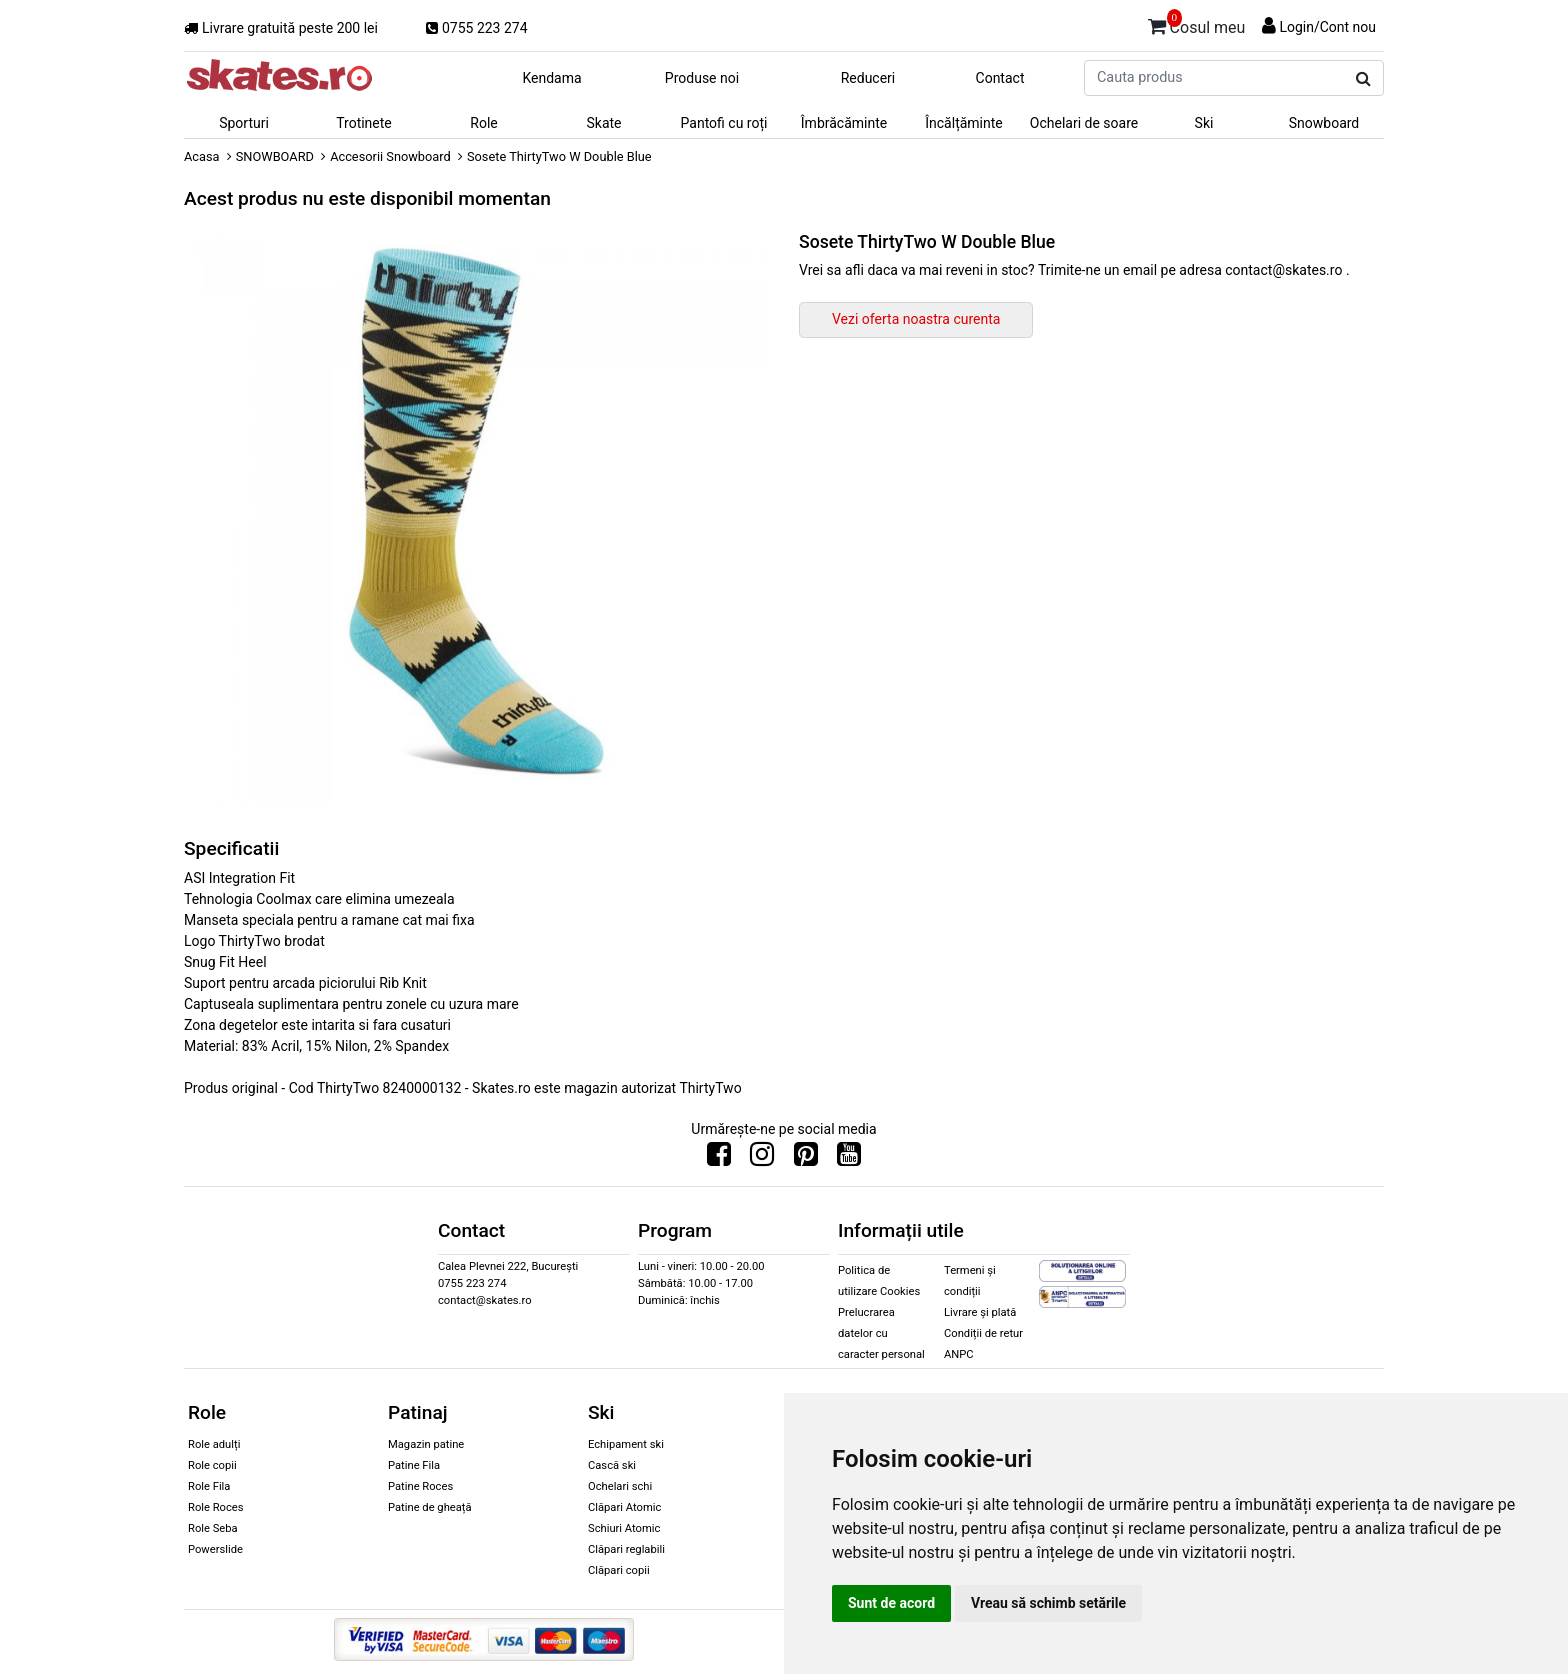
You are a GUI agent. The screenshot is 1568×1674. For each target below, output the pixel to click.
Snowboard (1324, 123)
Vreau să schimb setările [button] (1048, 1603)
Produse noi (702, 78)
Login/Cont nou (1327, 27)
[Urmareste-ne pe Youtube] (849, 1159)
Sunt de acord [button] (891, 1603)
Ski (1204, 123)
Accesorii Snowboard (390, 156)
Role (483, 123)
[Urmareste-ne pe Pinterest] (806, 1159)
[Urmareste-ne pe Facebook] (719, 1159)
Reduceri (868, 78)
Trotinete (364, 123)
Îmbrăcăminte (844, 123)
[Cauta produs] (1363, 79)
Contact (1000, 78)
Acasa (202, 156)
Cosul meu (1197, 24)
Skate (603, 123)
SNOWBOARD (275, 156)
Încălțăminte (964, 123)
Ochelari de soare (1084, 123)
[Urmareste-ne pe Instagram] (762, 1159)
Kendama (551, 78)
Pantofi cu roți (724, 123)
